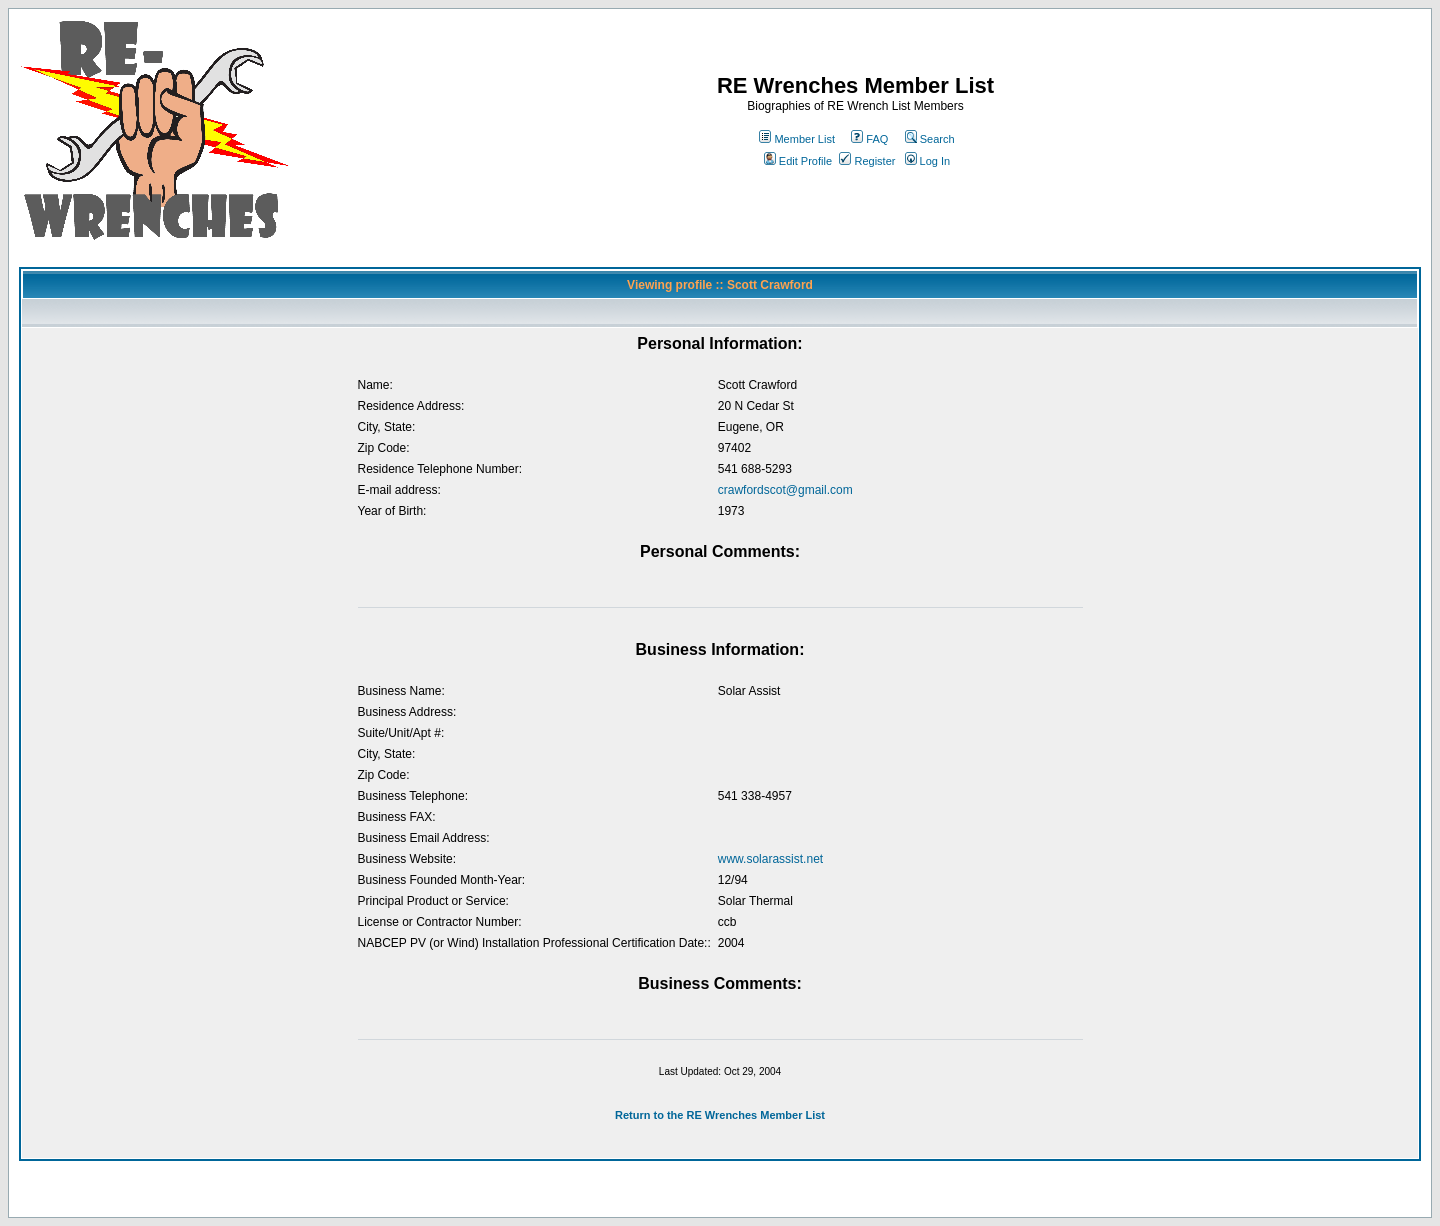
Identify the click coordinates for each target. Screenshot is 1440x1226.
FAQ (869, 139)
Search (930, 139)
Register (867, 161)
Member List (797, 139)
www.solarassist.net (770, 859)
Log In (928, 161)
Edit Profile (798, 161)
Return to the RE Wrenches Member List (720, 1115)
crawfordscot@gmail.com (785, 490)
